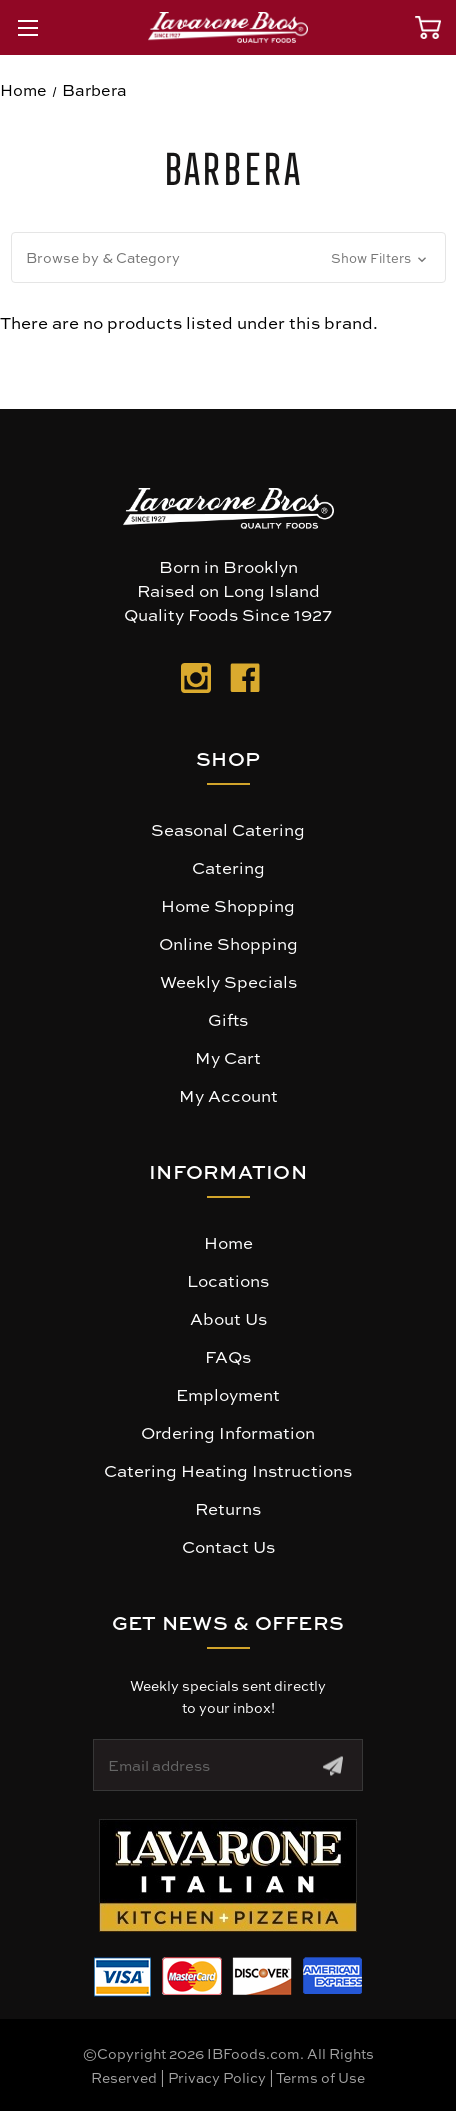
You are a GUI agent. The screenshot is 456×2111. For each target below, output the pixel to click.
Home (228, 1242)
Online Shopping (228, 943)
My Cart (228, 1057)
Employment (228, 1394)
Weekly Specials (228, 981)
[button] (228, 257)
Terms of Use (320, 2077)
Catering (228, 867)
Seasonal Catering (228, 829)
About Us (228, 1318)
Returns (228, 1508)
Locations (228, 1280)
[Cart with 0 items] (428, 27)
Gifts (228, 1019)
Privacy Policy (217, 2077)
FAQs (228, 1356)
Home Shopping (228, 905)
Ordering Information (228, 1432)
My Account (228, 1095)
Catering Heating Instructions (228, 1470)
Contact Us (228, 1546)
